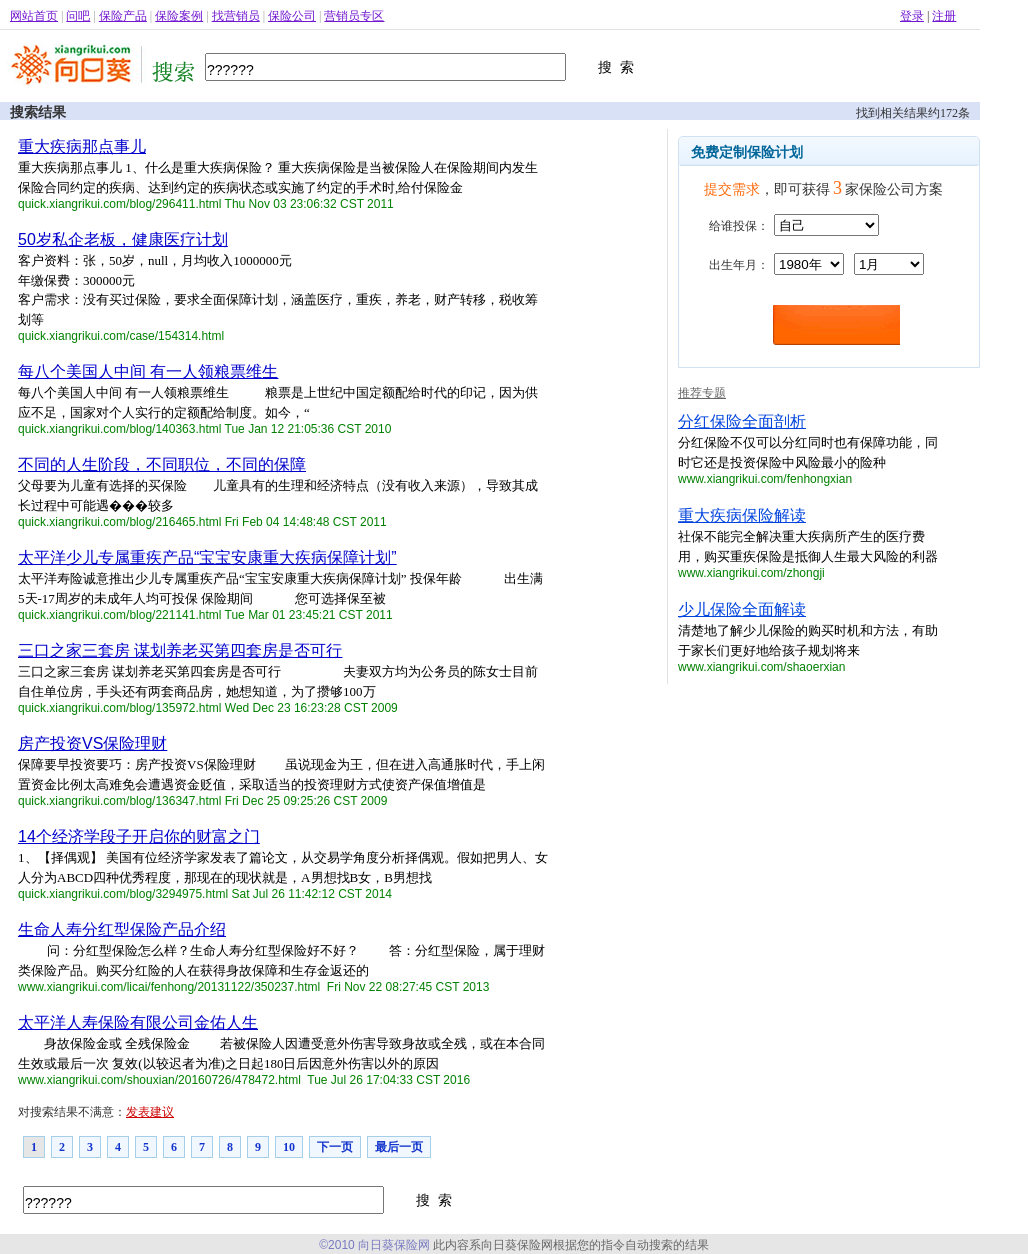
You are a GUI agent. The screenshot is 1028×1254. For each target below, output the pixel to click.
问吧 (78, 16)
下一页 (335, 1147)
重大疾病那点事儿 (82, 146)
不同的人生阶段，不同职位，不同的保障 (162, 464)
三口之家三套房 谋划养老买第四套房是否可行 (180, 650)
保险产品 (123, 16)
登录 (912, 16)
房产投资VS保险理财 (92, 743)
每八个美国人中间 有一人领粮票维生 (148, 371)
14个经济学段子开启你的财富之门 (139, 836)
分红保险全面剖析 (742, 421)
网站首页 (34, 16)
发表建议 (150, 1112)
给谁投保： (739, 226)
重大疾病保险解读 (742, 515)
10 (289, 1147)
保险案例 (179, 16)
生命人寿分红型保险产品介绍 (122, 929)
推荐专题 (702, 393)
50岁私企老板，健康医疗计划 (123, 239)
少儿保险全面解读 (742, 609)
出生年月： (739, 265)
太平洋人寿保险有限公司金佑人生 (138, 1022)
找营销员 (236, 16)
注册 (944, 16)
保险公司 (292, 16)
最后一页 (399, 1147)
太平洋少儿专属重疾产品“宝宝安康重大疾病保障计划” (207, 557)
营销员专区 (354, 16)
